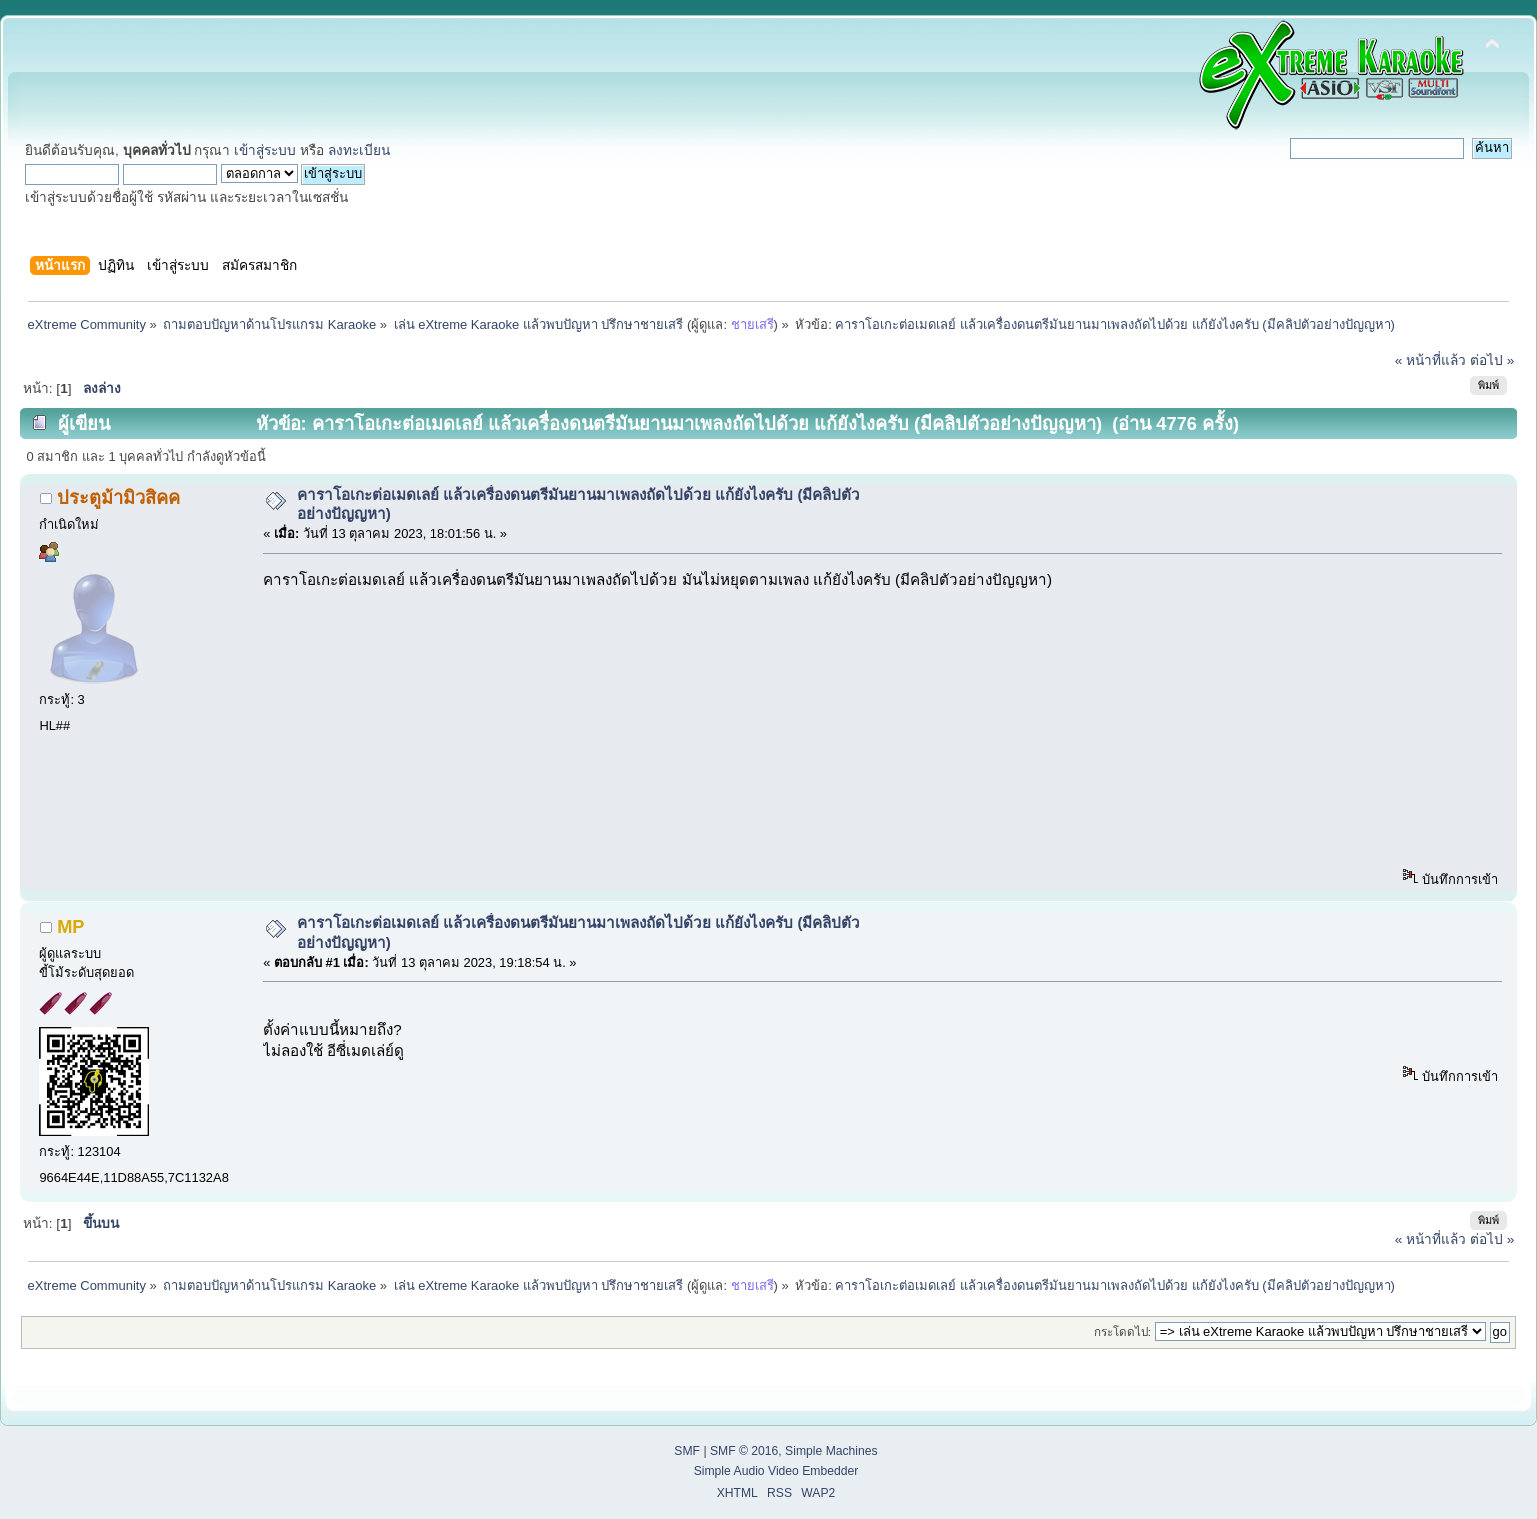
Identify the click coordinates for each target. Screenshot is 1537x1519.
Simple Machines (831, 1451)
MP (70, 926)
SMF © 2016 (744, 1451)
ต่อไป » (1492, 360)
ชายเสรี (752, 324)
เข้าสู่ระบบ (265, 150)
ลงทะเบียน (359, 150)
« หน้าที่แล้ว (1430, 360)
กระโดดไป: (1122, 1331)
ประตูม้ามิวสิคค (118, 497)
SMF (687, 1451)
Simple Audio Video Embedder (776, 1471)
